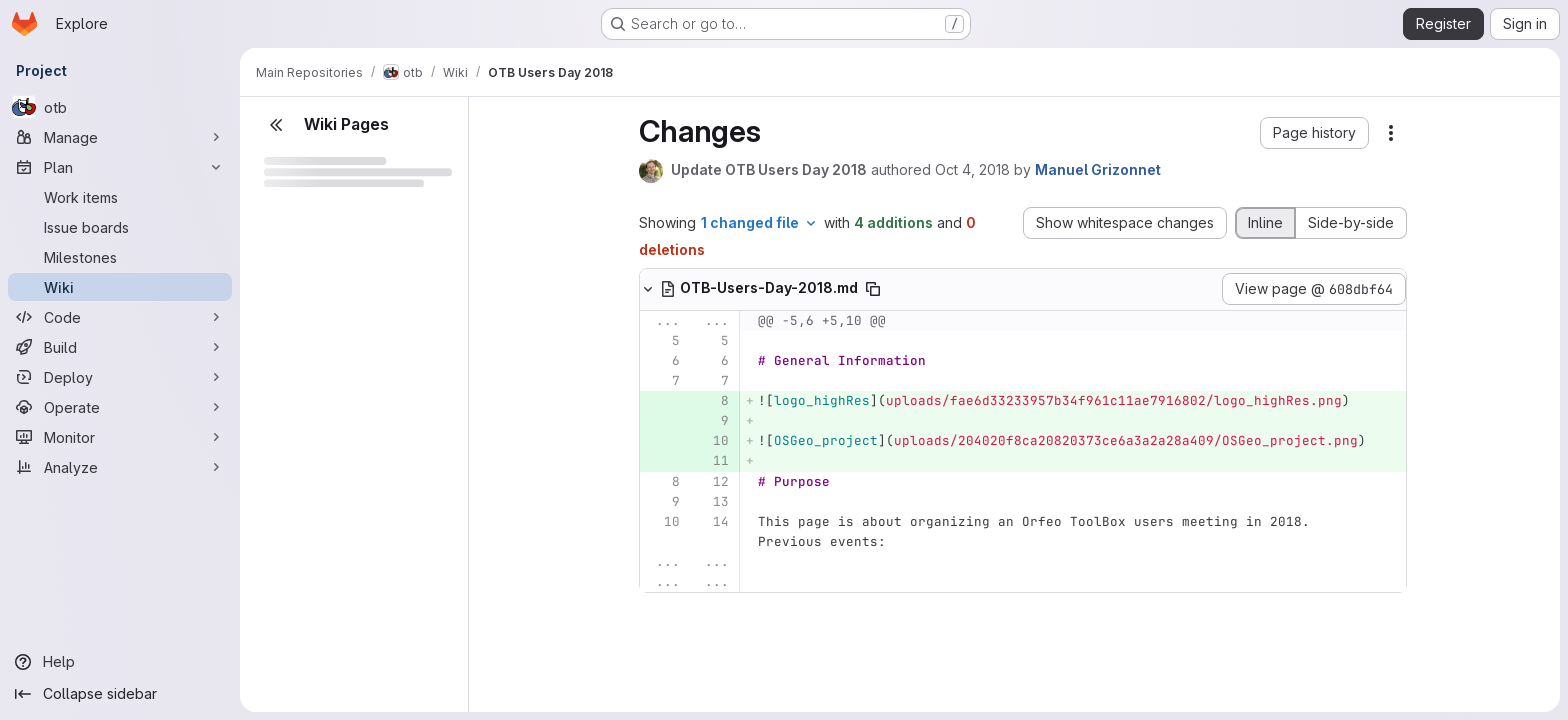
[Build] (120, 347)
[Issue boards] (120, 227)
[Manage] (120, 137)
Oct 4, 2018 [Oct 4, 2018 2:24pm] (972, 169)
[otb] (120, 107)
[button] (1314, 133)
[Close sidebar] (276, 125)
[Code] (120, 317)
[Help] (120, 662)
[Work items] (120, 197)
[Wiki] (120, 287)
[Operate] (120, 407)
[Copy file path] (873, 289)
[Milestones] (120, 257)
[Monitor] (120, 437)
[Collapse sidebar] (120, 694)
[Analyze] (120, 467)
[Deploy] (120, 377)
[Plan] (120, 167)
